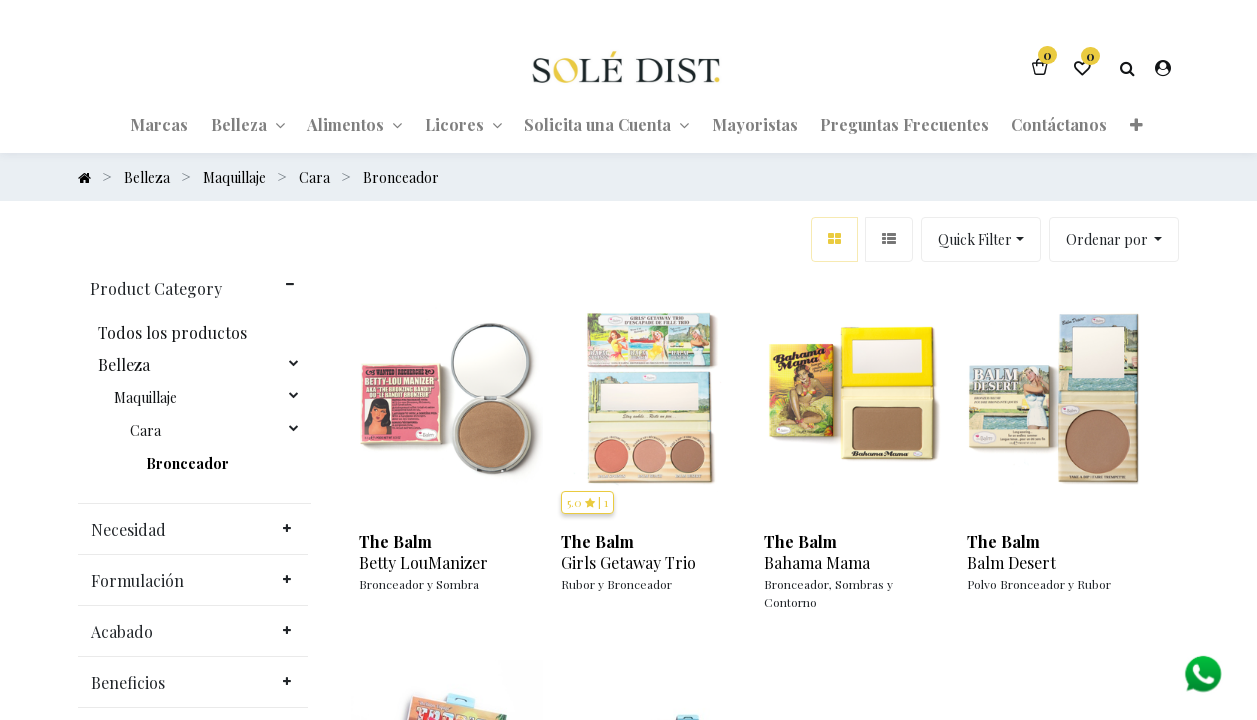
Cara (145, 431)
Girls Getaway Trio (628, 563)
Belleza (124, 365)
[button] (1135, 124)
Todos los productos (172, 333)
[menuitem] (159, 124)
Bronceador (187, 464)
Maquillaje (145, 398)
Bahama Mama (817, 563)
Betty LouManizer (423, 563)
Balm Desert (1011, 563)
